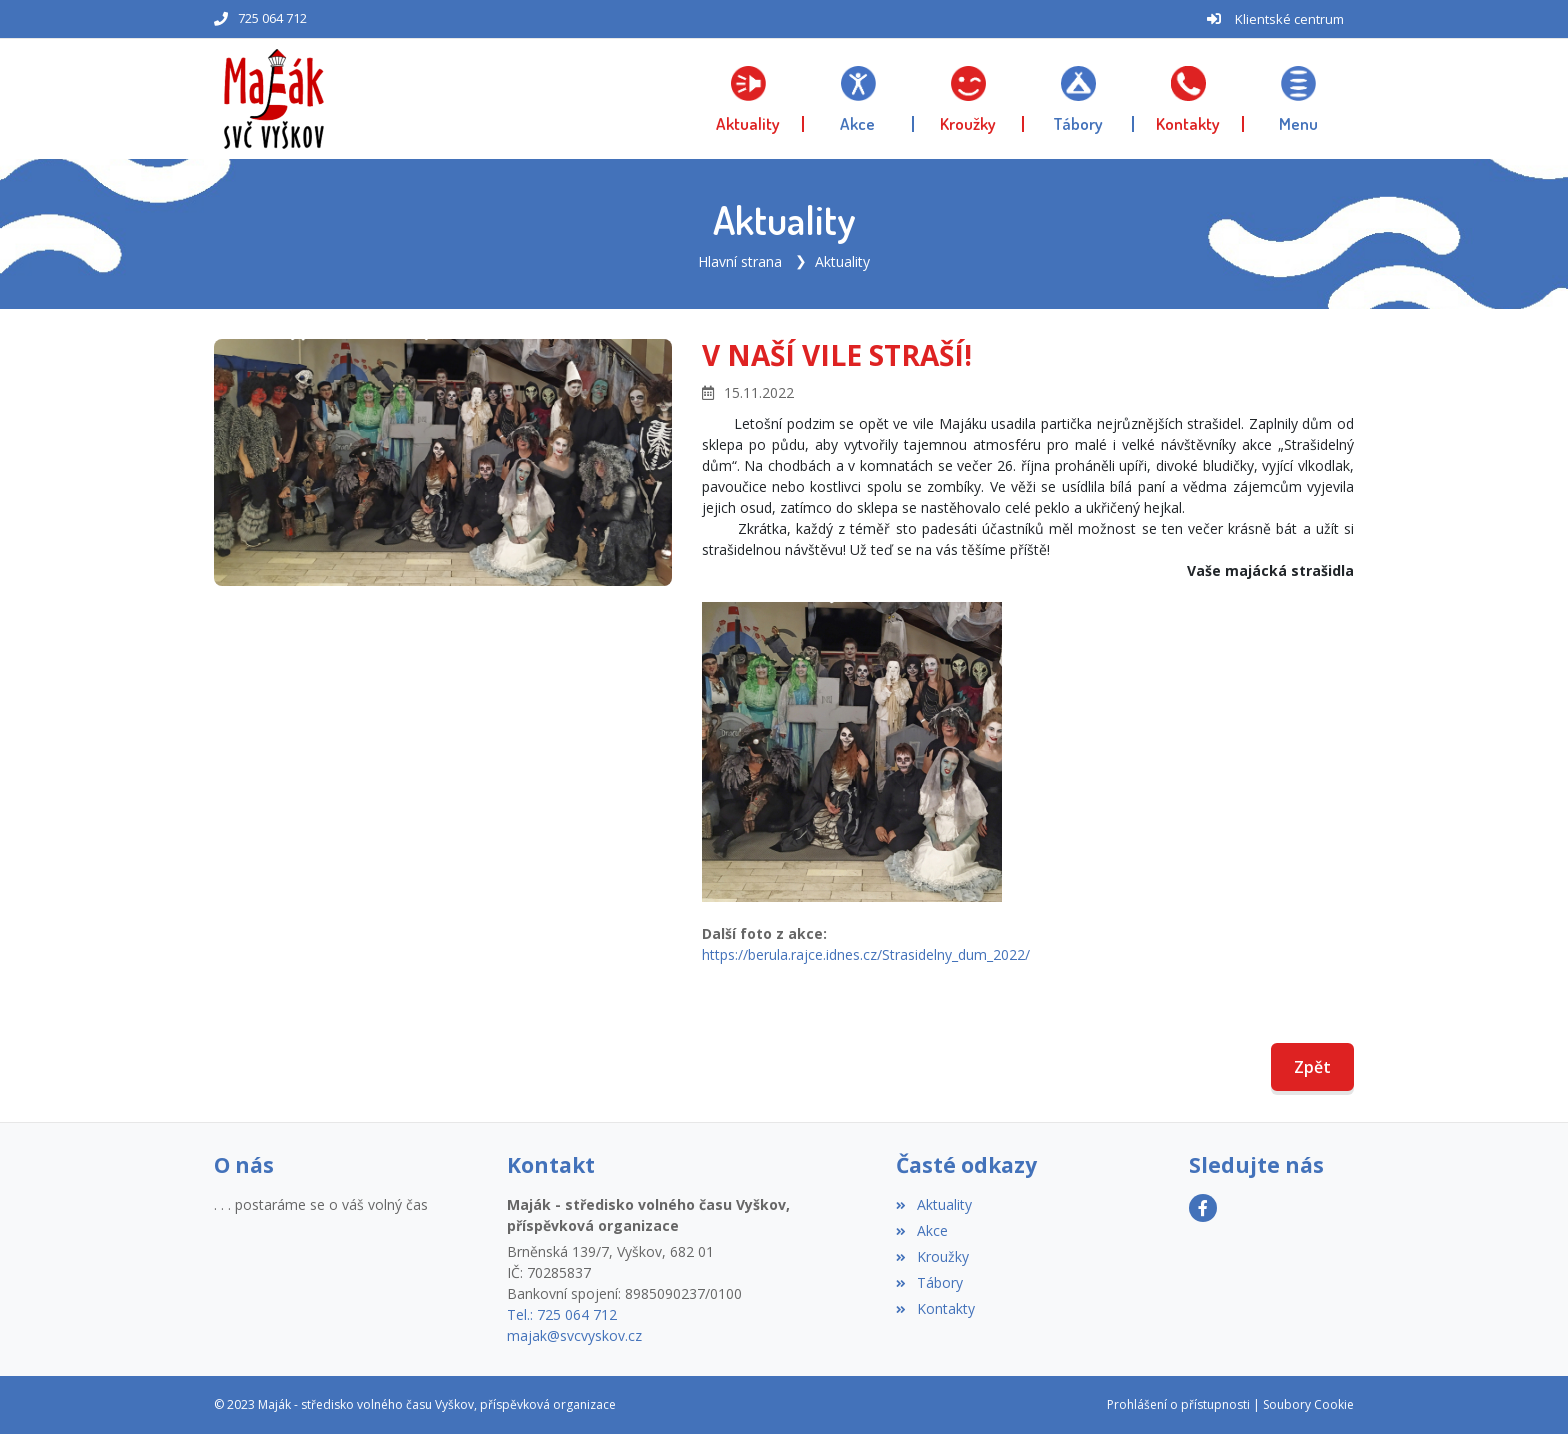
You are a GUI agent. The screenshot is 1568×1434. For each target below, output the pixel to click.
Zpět (1312, 1067)
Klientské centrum (1289, 19)
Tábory (929, 1282)
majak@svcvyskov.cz (574, 1335)
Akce (921, 1230)
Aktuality (842, 261)
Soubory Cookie (1308, 1404)
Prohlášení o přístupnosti (1178, 1404)
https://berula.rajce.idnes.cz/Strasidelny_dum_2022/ (866, 954)
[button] (1299, 99)
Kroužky (932, 1256)
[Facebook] (1203, 1208)
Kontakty (935, 1308)
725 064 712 (272, 18)
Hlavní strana (740, 261)
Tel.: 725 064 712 (562, 1314)
